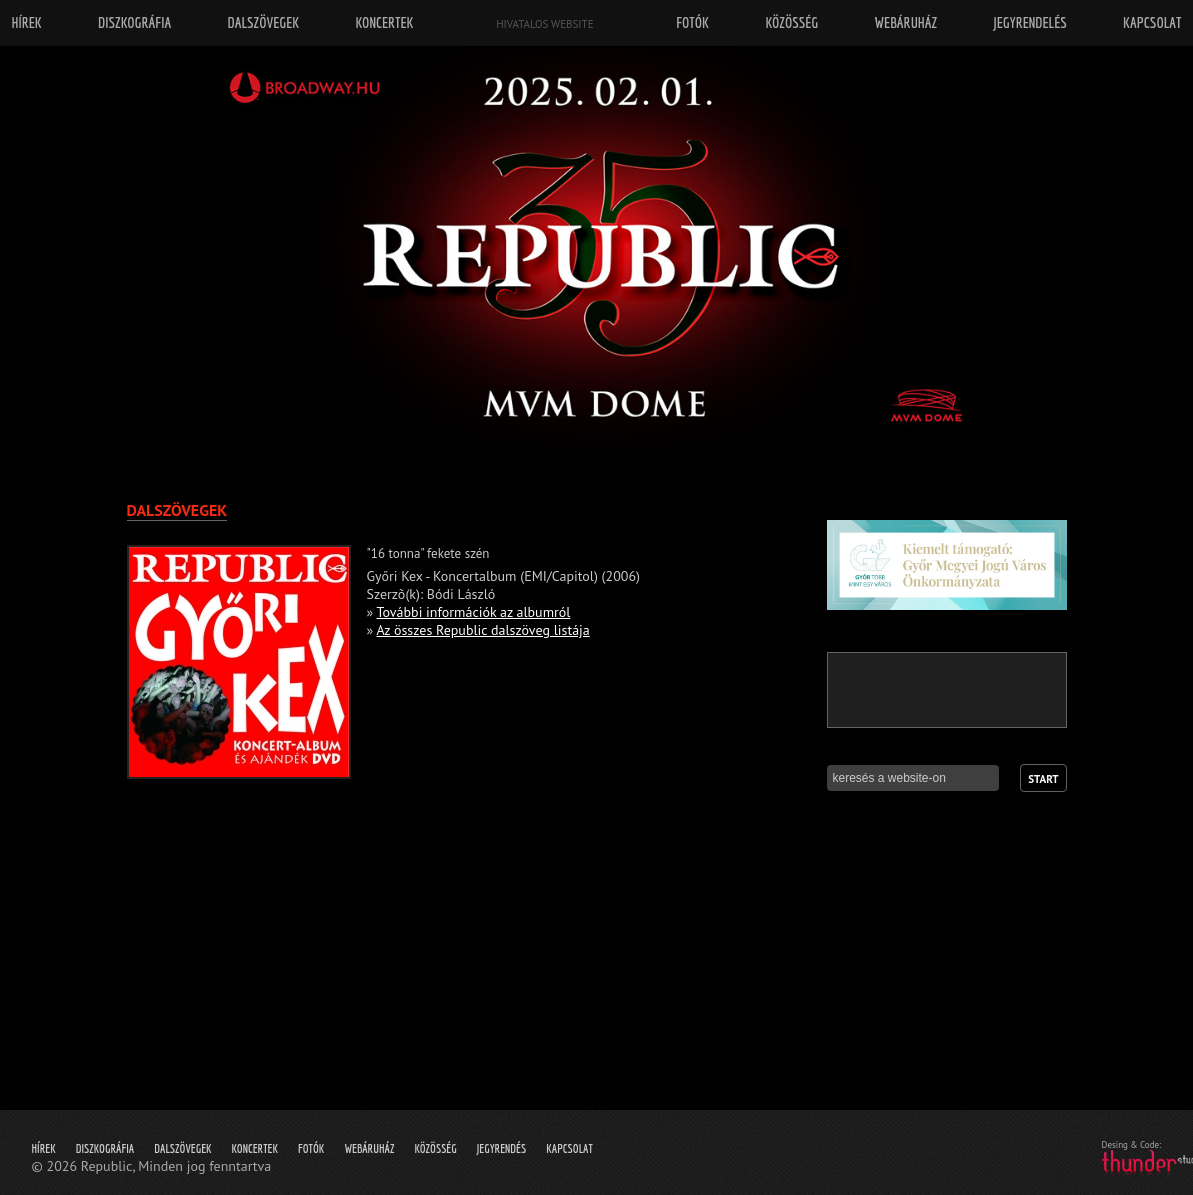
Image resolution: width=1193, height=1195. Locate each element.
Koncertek (255, 1148)
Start (1043, 779)
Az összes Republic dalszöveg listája (482, 630)
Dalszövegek (182, 1148)
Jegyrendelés (1029, 22)
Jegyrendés (501, 1148)
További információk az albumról (474, 612)
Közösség (435, 1148)
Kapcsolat (569, 1148)
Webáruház (369, 1148)
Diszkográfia (105, 1148)
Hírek (44, 1148)
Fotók (311, 1148)
